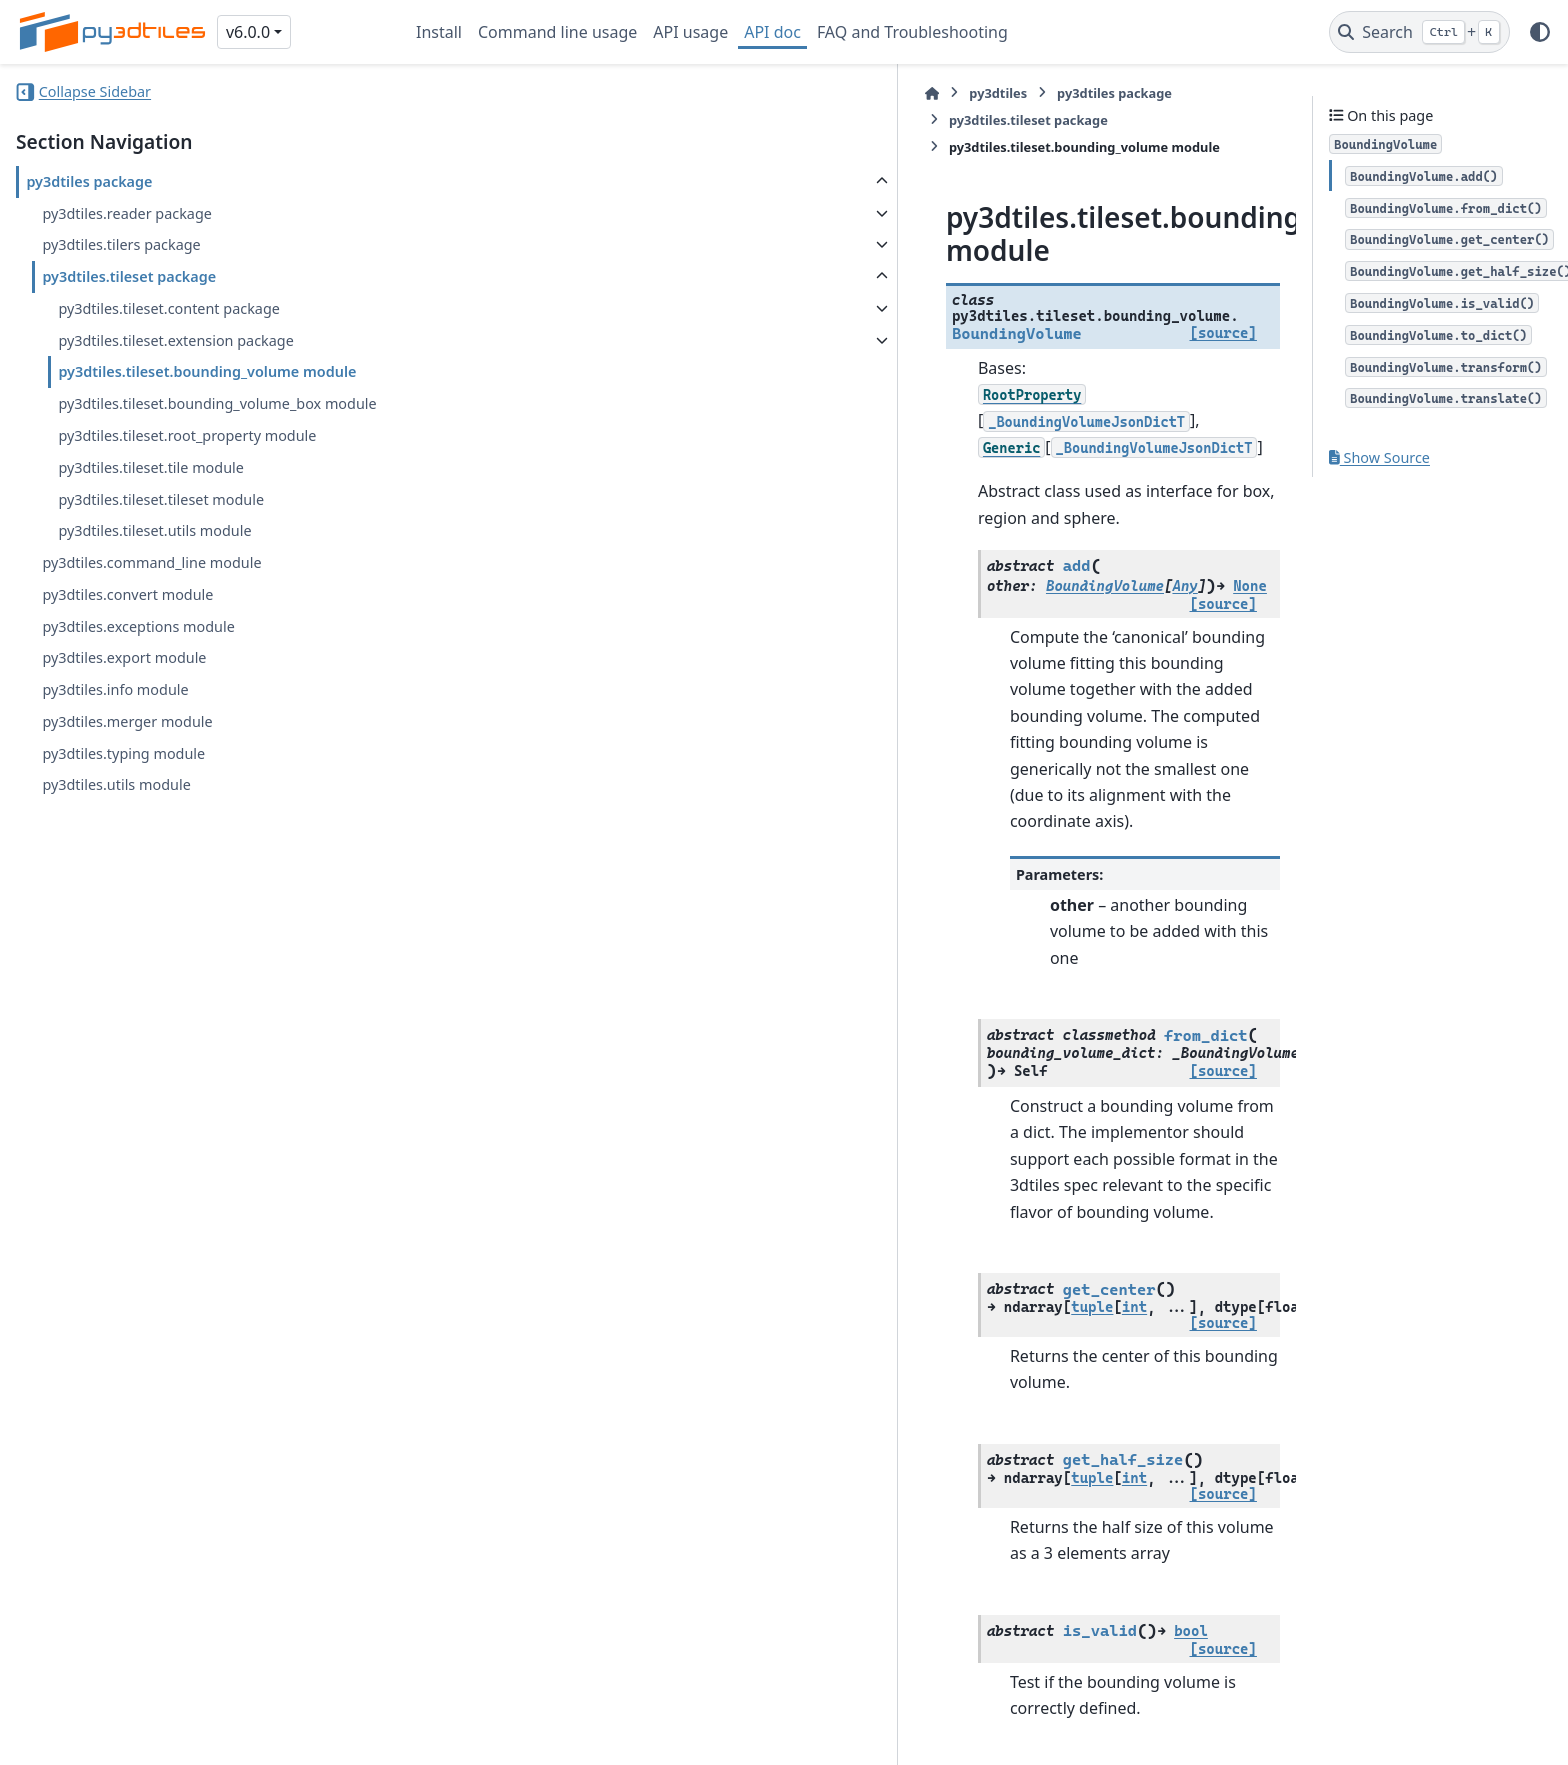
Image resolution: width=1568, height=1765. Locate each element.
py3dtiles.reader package (127, 213)
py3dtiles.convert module (127, 594)
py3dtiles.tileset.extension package (175, 340)
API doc (772, 32)
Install (439, 32)
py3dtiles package (89, 181)
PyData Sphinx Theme (1416, 1718)
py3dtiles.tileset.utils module (154, 530)
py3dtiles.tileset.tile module (150, 467)
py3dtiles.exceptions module (138, 626)
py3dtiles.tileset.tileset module (161, 499)
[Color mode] (1540, 32)
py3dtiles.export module (124, 657)
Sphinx (150, 1736)
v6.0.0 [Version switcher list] (248, 32)
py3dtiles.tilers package (121, 244)
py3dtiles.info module (115, 689)
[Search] (1419, 32)
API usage (690, 32)
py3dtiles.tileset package (129, 276)
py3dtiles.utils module (116, 784)
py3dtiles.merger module (127, 721)
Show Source (1379, 457)
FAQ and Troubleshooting (912, 32)
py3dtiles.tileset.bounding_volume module (207, 371)
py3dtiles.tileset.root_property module (187, 435)
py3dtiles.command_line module (151, 562)
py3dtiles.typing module (123, 753)
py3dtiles (492, 93)
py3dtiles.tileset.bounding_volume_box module (217, 403)
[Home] (426, 93)
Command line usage (557, 32)
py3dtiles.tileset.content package (168, 308)
